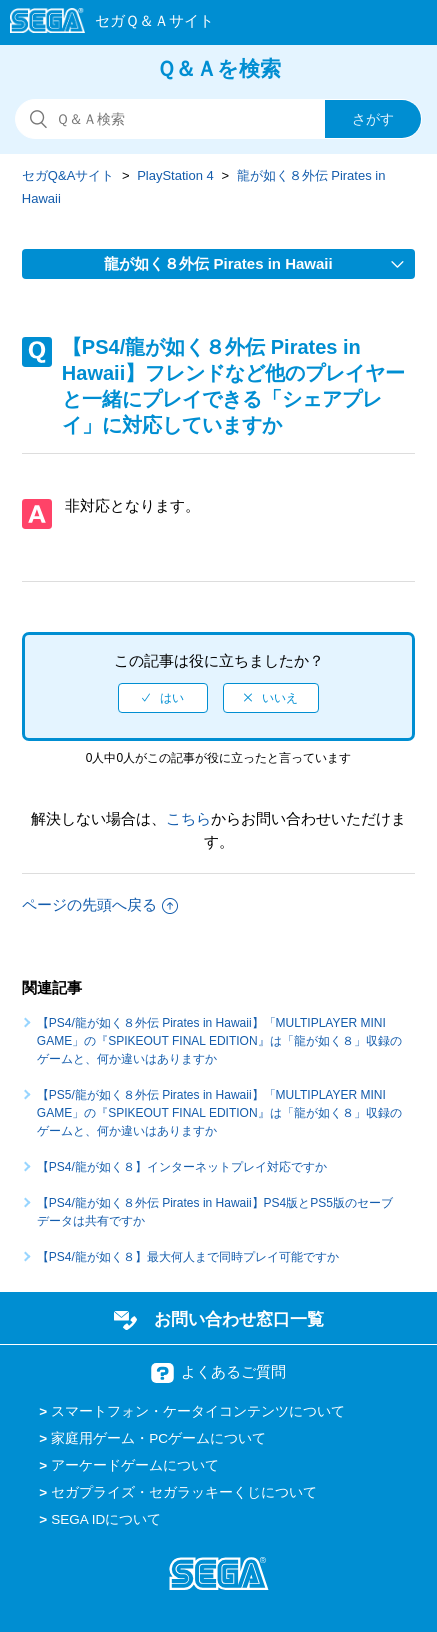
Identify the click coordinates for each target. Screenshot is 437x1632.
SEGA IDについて (106, 1519)
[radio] (163, 698)
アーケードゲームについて (135, 1465)
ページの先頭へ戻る (100, 904)
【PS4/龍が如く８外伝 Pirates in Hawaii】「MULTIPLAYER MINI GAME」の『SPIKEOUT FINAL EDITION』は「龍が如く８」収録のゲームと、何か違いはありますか (219, 1041)
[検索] (218, 119)
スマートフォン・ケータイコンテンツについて (198, 1411)
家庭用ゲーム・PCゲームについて (158, 1438)
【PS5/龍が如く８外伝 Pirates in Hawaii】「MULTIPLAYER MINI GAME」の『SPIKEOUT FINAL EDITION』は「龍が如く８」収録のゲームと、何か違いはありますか (219, 1113)
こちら (188, 818)
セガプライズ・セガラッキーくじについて (184, 1492)
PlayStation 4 (175, 175)
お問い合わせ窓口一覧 (239, 1319)
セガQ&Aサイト (68, 175)
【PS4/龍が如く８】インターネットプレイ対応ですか (182, 1167)
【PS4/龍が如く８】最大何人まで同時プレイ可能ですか (188, 1257)
